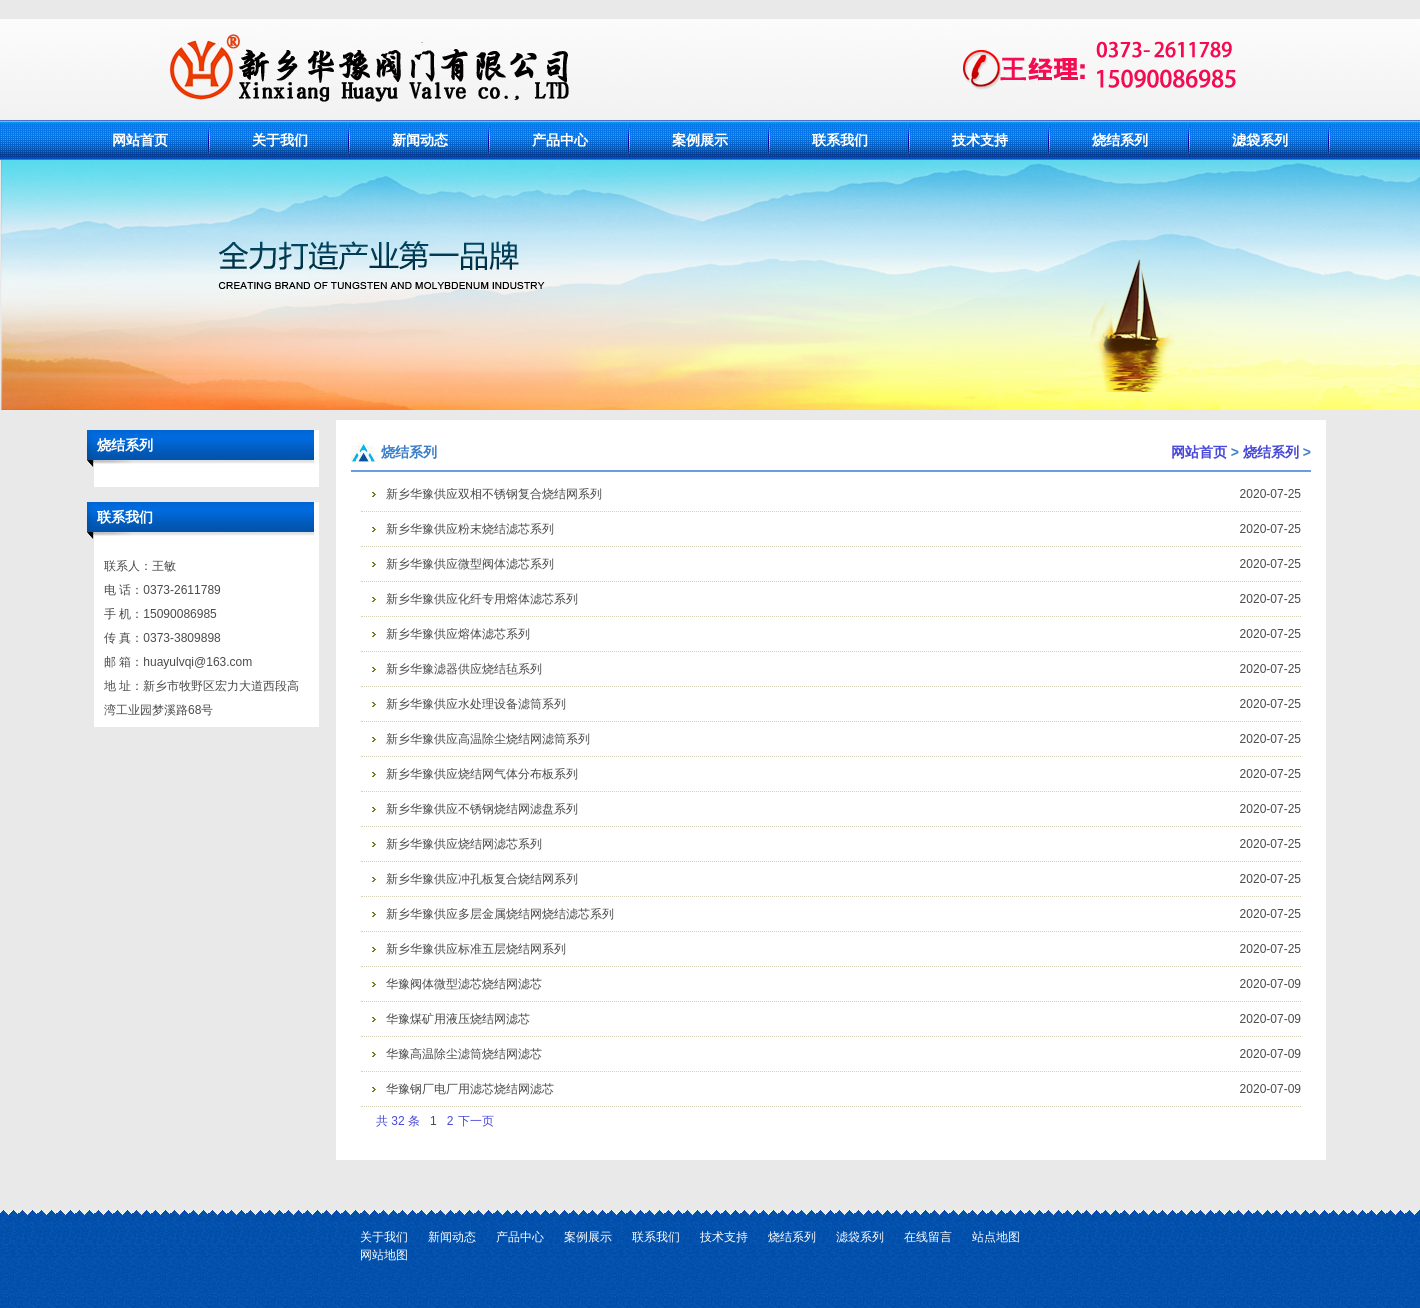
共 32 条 (398, 1121)
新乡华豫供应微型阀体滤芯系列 (470, 564)
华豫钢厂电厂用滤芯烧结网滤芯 (470, 1089)
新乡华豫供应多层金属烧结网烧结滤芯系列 (500, 914)
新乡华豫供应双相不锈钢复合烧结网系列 (494, 494)
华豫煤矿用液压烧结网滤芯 (458, 1019)
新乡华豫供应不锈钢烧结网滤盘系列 (482, 809)
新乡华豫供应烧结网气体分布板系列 (482, 774)
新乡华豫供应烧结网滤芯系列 (464, 844)
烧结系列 (1120, 140)
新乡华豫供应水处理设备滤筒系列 (476, 704)
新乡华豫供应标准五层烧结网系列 (476, 949)
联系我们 (840, 140)
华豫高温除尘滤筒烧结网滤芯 (464, 1054)
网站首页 (140, 140)
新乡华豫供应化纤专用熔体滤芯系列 (482, 599)
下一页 (476, 1121)
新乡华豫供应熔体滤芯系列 (458, 634)
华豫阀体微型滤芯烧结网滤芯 (464, 984)
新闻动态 (420, 140)
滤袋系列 (1260, 140)
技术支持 (980, 140)
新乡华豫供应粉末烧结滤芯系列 (470, 529)
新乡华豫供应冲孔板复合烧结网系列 (482, 879)
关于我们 (280, 140)
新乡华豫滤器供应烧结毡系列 (464, 669)
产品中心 (560, 140)
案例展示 (700, 140)
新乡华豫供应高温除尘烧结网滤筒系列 (488, 739)
